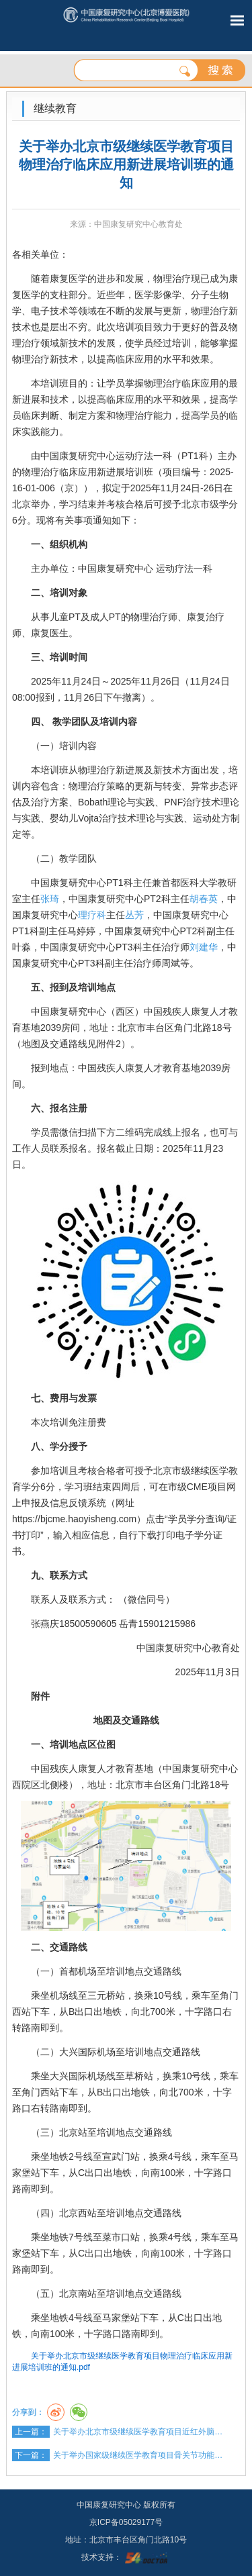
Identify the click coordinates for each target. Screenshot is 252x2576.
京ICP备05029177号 (126, 2522)
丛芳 (134, 914)
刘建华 (204, 947)
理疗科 (92, 914)
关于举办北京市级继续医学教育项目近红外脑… (137, 2431)
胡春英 (204, 898)
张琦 (49, 898)
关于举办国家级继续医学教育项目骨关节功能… (137, 2455)
